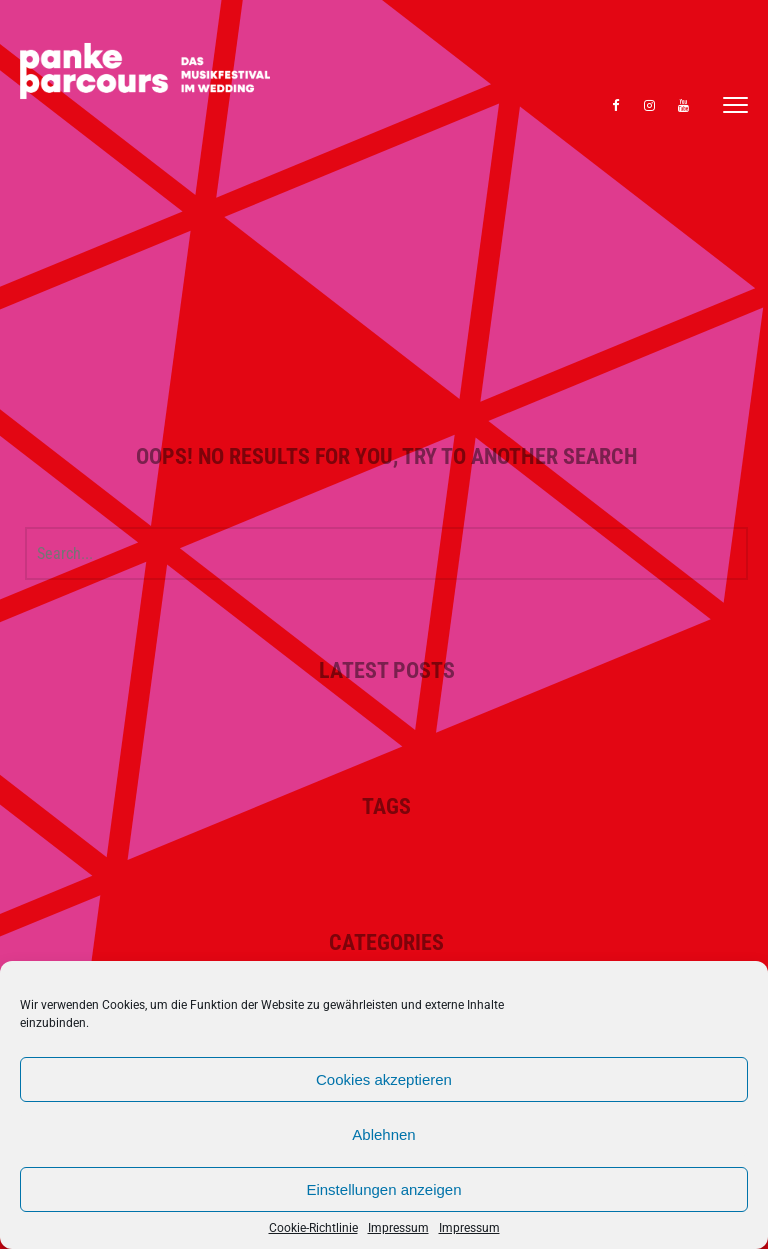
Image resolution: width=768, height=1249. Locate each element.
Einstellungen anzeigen (383, 1189)
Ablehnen (383, 1134)
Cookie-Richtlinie (313, 1228)
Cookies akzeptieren (384, 1079)
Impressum (398, 1228)
